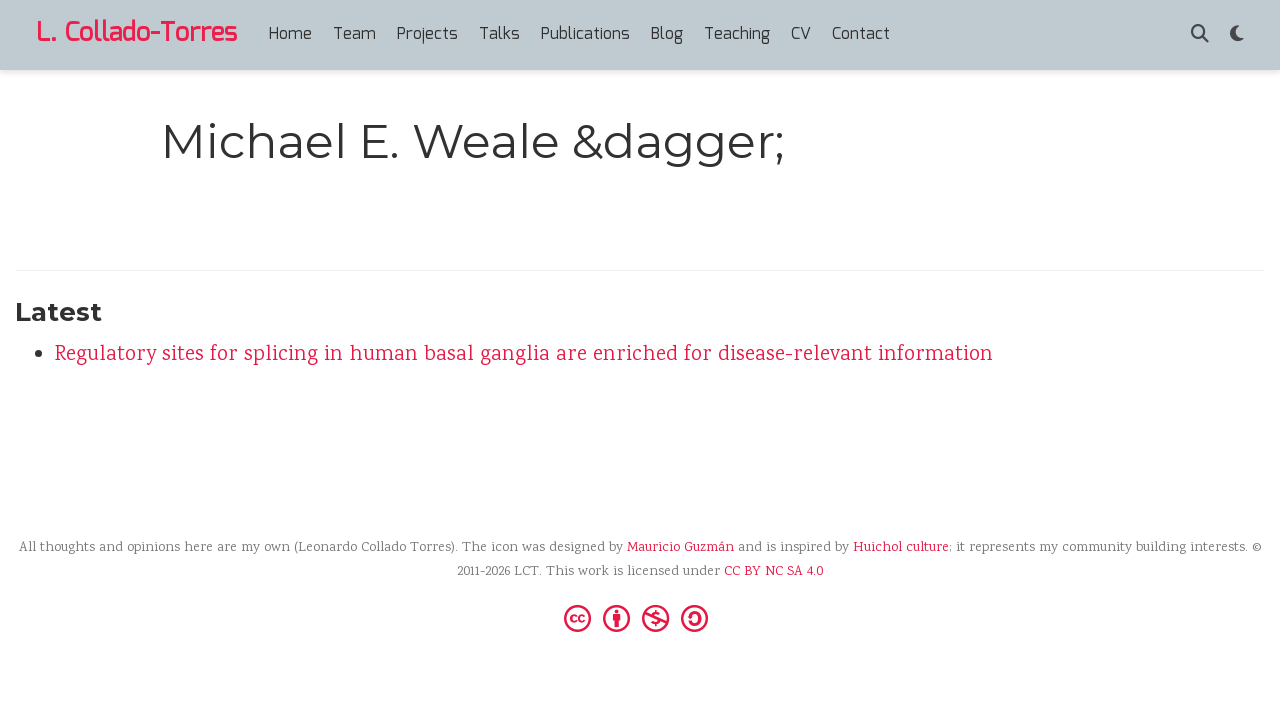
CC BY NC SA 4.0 (773, 572)
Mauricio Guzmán (680, 548)
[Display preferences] (1237, 35)
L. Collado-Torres (136, 34)
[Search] (1200, 35)
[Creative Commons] (640, 617)
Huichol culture (901, 548)
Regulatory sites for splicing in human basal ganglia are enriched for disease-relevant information (524, 355)
